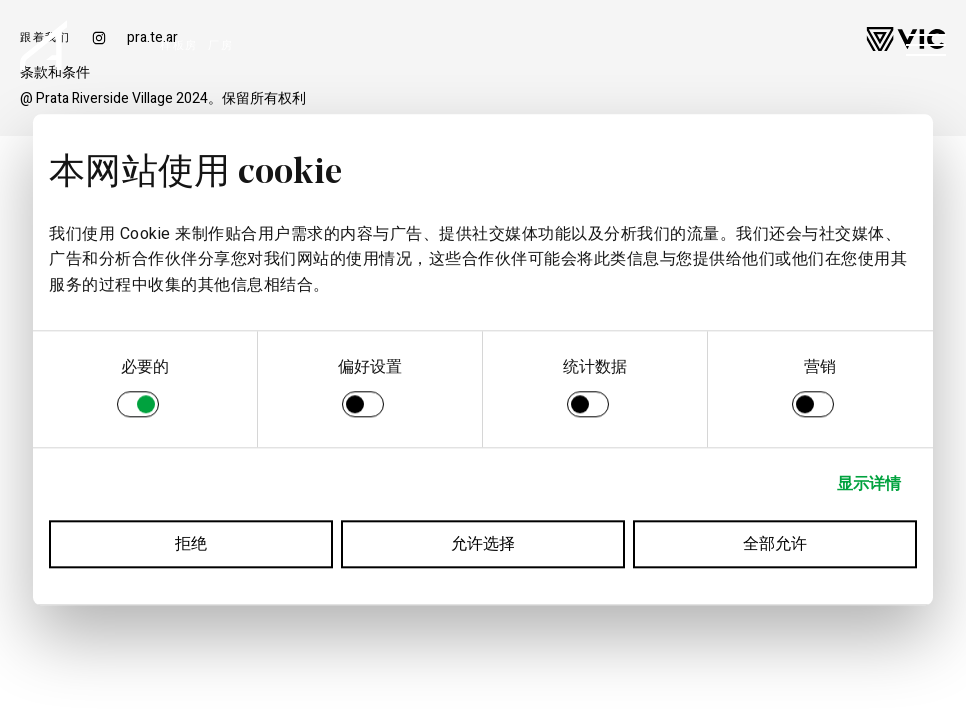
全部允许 (775, 545)
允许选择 (483, 545)
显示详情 (869, 485)
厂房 (220, 45)
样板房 (179, 45)
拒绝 (191, 545)
